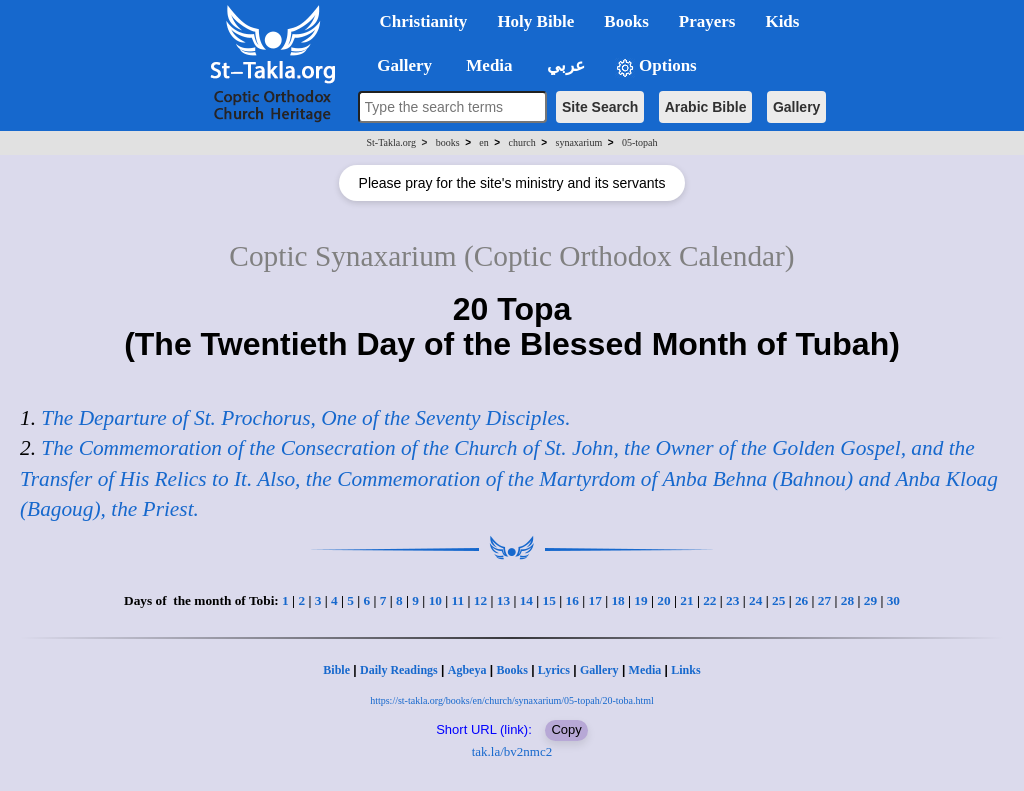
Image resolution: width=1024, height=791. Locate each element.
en (483, 142)
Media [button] (487, 65)
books (448, 142)
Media (645, 670)
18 (617, 600)
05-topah (640, 142)
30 (893, 600)
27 (824, 600)
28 (847, 600)
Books (511, 670)
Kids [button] (782, 21)
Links (685, 670)
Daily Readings (399, 670)
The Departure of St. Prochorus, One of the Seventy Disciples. (305, 418)
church (522, 142)
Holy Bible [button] (535, 21)
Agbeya (467, 670)
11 (458, 600)
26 (801, 600)
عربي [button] (564, 65)
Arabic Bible (706, 107)
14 (526, 600)
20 (663, 600)
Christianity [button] (424, 21)
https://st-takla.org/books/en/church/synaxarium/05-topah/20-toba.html (512, 700)
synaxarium (579, 142)
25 (778, 600)
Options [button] (656, 66)
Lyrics (554, 670)
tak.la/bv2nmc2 (512, 751)
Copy (566, 729)
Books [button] (626, 21)
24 (755, 600)
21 (686, 600)
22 (709, 600)
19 (640, 600)
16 (572, 600)
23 (732, 600)
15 (549, 600)
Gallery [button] (399, 65)
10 (435, 600)
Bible (336, 670)
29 (870, 600)
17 (594, 600)
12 (480, 600)
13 (503, 600)
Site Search (600, 107)
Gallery (796, 107)
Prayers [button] (707, 21)
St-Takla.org (391, 142)
